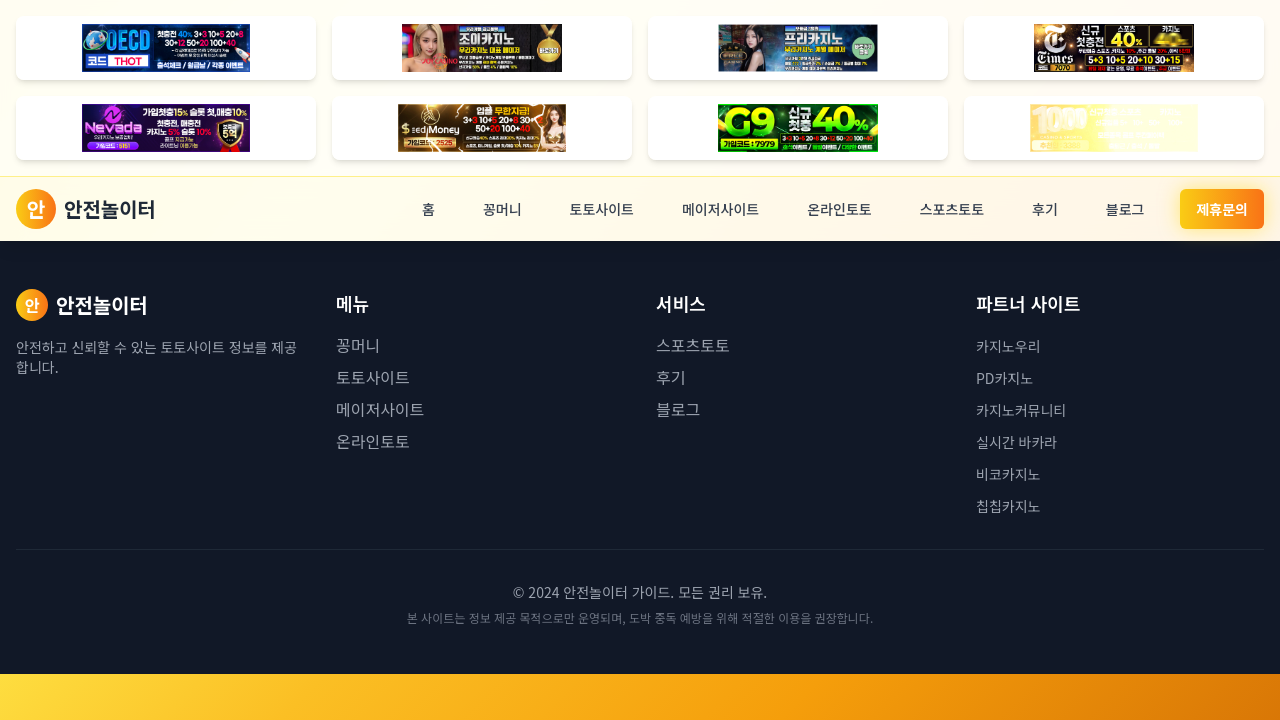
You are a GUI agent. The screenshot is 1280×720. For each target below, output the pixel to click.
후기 (1045, 209)
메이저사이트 (720, 209)
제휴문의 (1222, 209)
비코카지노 (1008, 474)
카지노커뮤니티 (1021, 410)
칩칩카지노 (1008, 506)
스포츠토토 (952, 209)
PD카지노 (1004, 378)
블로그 (1125, 209)
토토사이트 (602, 209)
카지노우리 (1008, 346)
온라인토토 (839, 209)
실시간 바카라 (1016, 442)
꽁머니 (502, 209)
